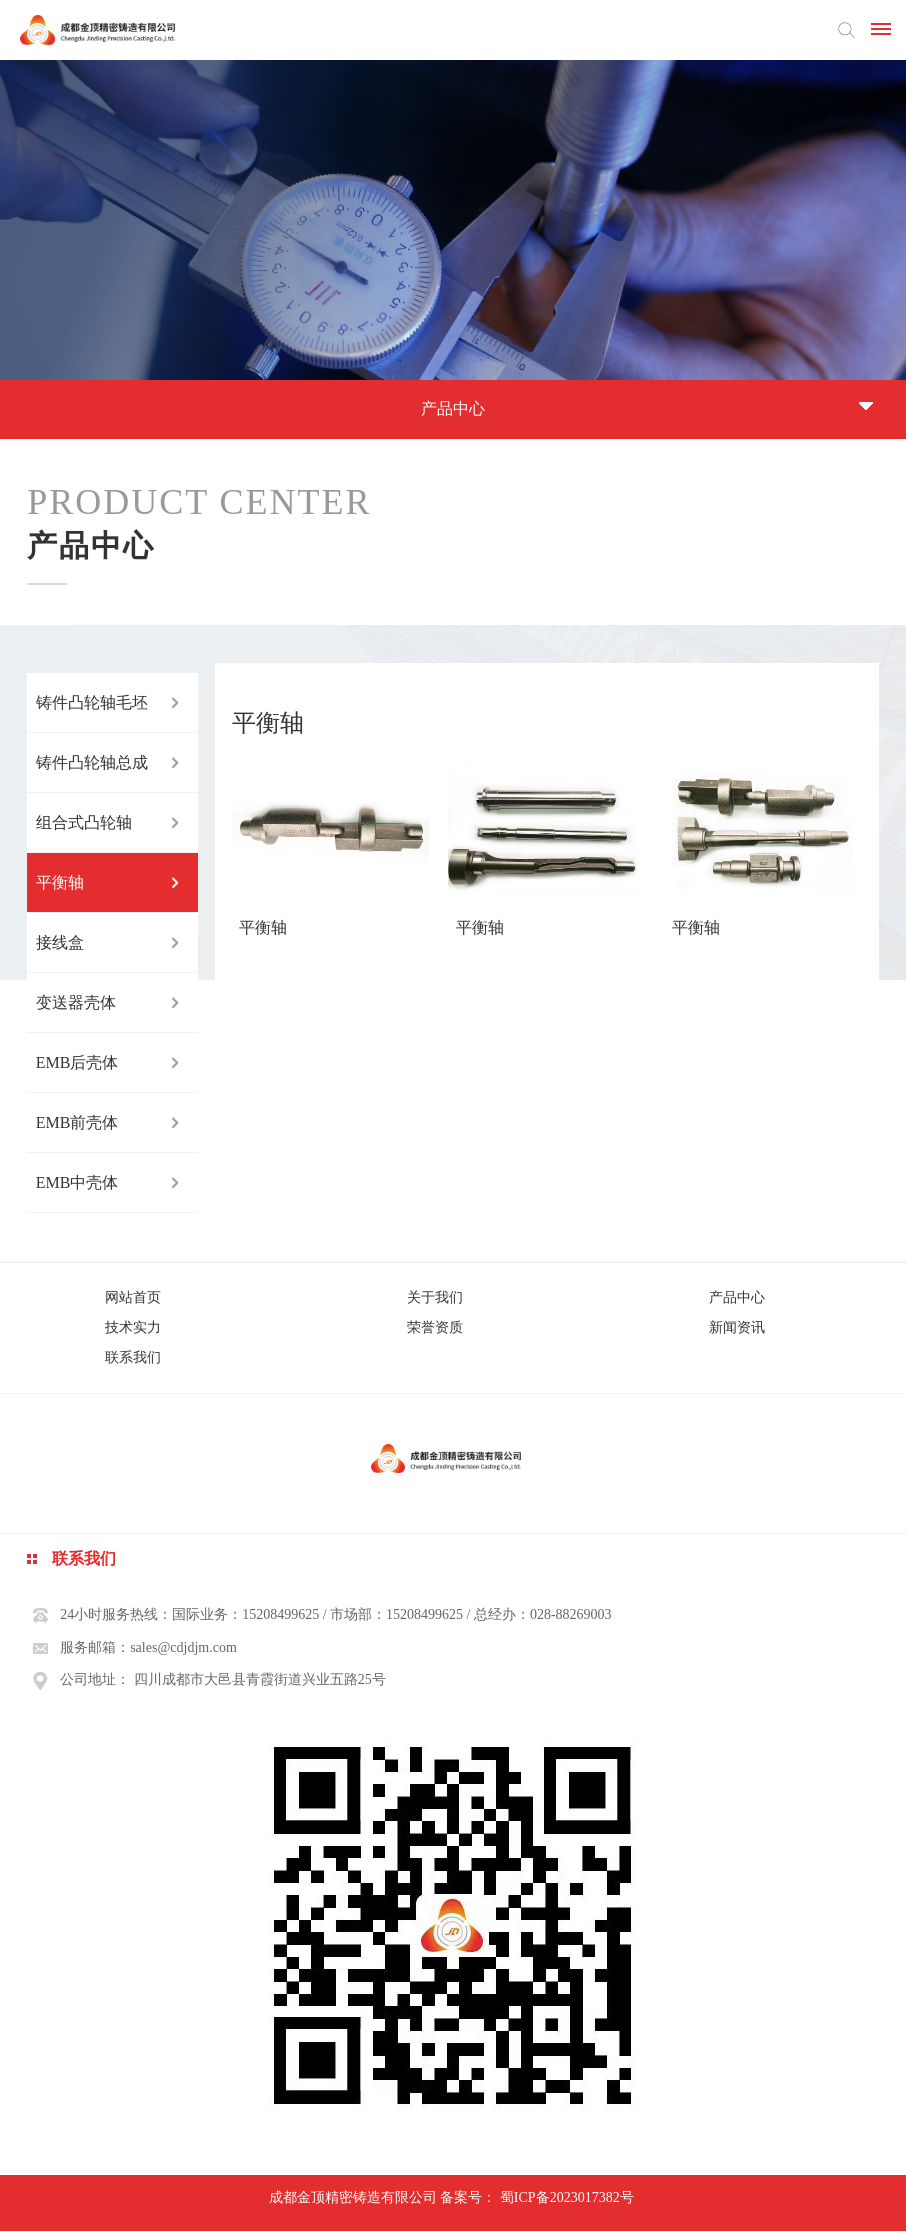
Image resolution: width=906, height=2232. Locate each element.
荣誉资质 (435, 1327)
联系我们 (133, 1357)
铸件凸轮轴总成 (92, 762)
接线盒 (60, 942)
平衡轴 (60, 882)
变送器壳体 (76, 1002)
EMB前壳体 (77, 1122)
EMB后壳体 (77, 1062)
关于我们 (435, 1297)
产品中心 (737, 1297)
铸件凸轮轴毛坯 (92, 702)
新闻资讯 (737, 1327)
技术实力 (133, 1327)
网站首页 (133, 1297)
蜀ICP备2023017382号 (567, 2197)
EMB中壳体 (77, 1182)
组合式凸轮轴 (84, 822)
